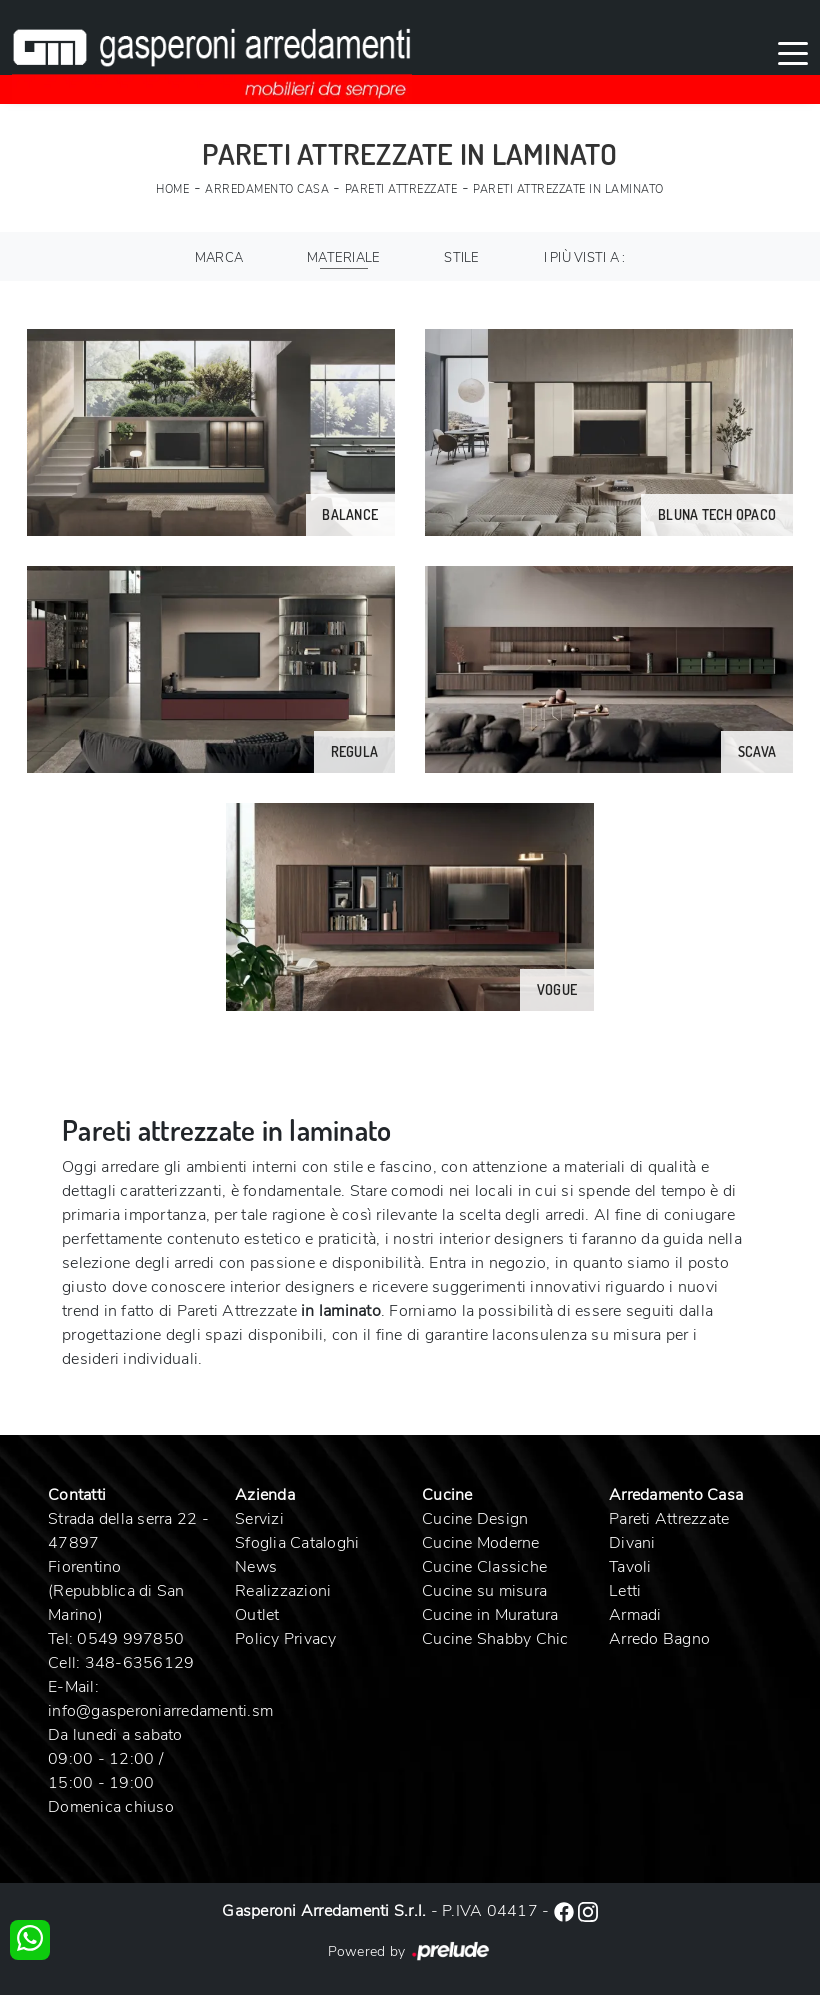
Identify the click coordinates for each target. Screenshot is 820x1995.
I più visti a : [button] (585, 258)
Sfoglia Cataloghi (297, 1543)
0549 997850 (130, 1639)
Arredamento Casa (267, 189)
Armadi (635, 1615)
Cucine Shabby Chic (495, 1639)
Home (172, 189)
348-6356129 (140, 1663)
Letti (625, 1591)
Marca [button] (219, 258)
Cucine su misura (484, 1591)
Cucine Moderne (481, 1543)
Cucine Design (475, 1519)
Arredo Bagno (659, 1639)
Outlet (257, 1615)
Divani (632, 1543)
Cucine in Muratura (490, 1615)
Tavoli (630, 1567)
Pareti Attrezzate (401, 189)
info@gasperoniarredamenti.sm (160, 1711)
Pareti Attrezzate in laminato (568, 189)
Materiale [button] (343, 258)
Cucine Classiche (484, 1567)
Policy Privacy (286, 1639)
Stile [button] (461, 258)
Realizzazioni (283, 1591)
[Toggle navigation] (793, 52)
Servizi (259, 1519)
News (256, 1567)
